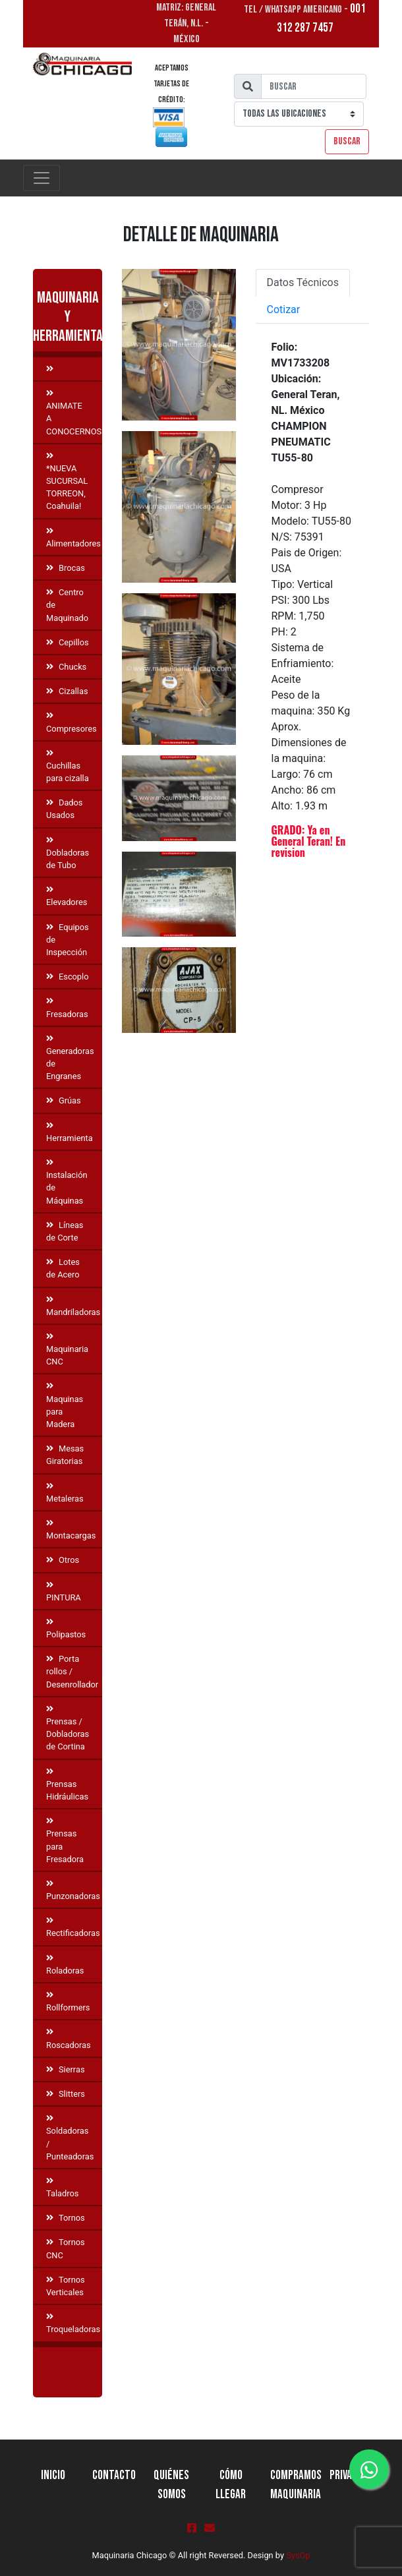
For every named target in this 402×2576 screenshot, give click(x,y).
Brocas (65, 568)
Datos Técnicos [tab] (303, 282)
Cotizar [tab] (284, 309)
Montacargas (71, 1529)
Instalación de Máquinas (67, 1182)
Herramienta (69, 1132)
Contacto (114, 2475)
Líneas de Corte (64, 1231)
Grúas (63, 1100)
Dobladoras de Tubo (67, 853)
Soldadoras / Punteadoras (70, 2138)
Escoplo (67, 976)
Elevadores (66, 896)
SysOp (298, 2555)
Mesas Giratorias (65, 1455)
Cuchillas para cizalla (67, 766)
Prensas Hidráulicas (67, 1784)
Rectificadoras (73, 1927)
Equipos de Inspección (67, 939)
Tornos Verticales (65, 2286)
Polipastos (66, 1628)
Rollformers (68, 2001)
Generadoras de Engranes (70, 1058)
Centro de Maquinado (67, 604)
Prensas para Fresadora (65, 1840)
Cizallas (67, 691)
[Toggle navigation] (41, 178)
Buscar (346, 141)
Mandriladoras (73, 1306)
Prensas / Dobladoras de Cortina (67, 1728)
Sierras (65, 2069)
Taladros (62, 2187)
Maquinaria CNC (67, 1349)
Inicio (53, 2475)
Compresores (71, 722)
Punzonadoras (73, 1890)
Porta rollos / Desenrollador (72, 1671)
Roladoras (65, 1965)
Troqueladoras (73, 2323)
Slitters (65, 2094)
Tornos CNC (65, 2248)
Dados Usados (64, 809)
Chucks (66, 667)
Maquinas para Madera (64, 1405)
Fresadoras (67, 1007)
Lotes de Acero (63, 1268)
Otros (62, 1560)
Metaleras (65, 1493)
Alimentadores (73, 537)
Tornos (65, 2218)
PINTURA (63, 1591)
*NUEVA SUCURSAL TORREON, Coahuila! (67, 482)
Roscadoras (68, 2038)
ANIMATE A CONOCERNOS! (74, 413)
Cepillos (67, 642)
